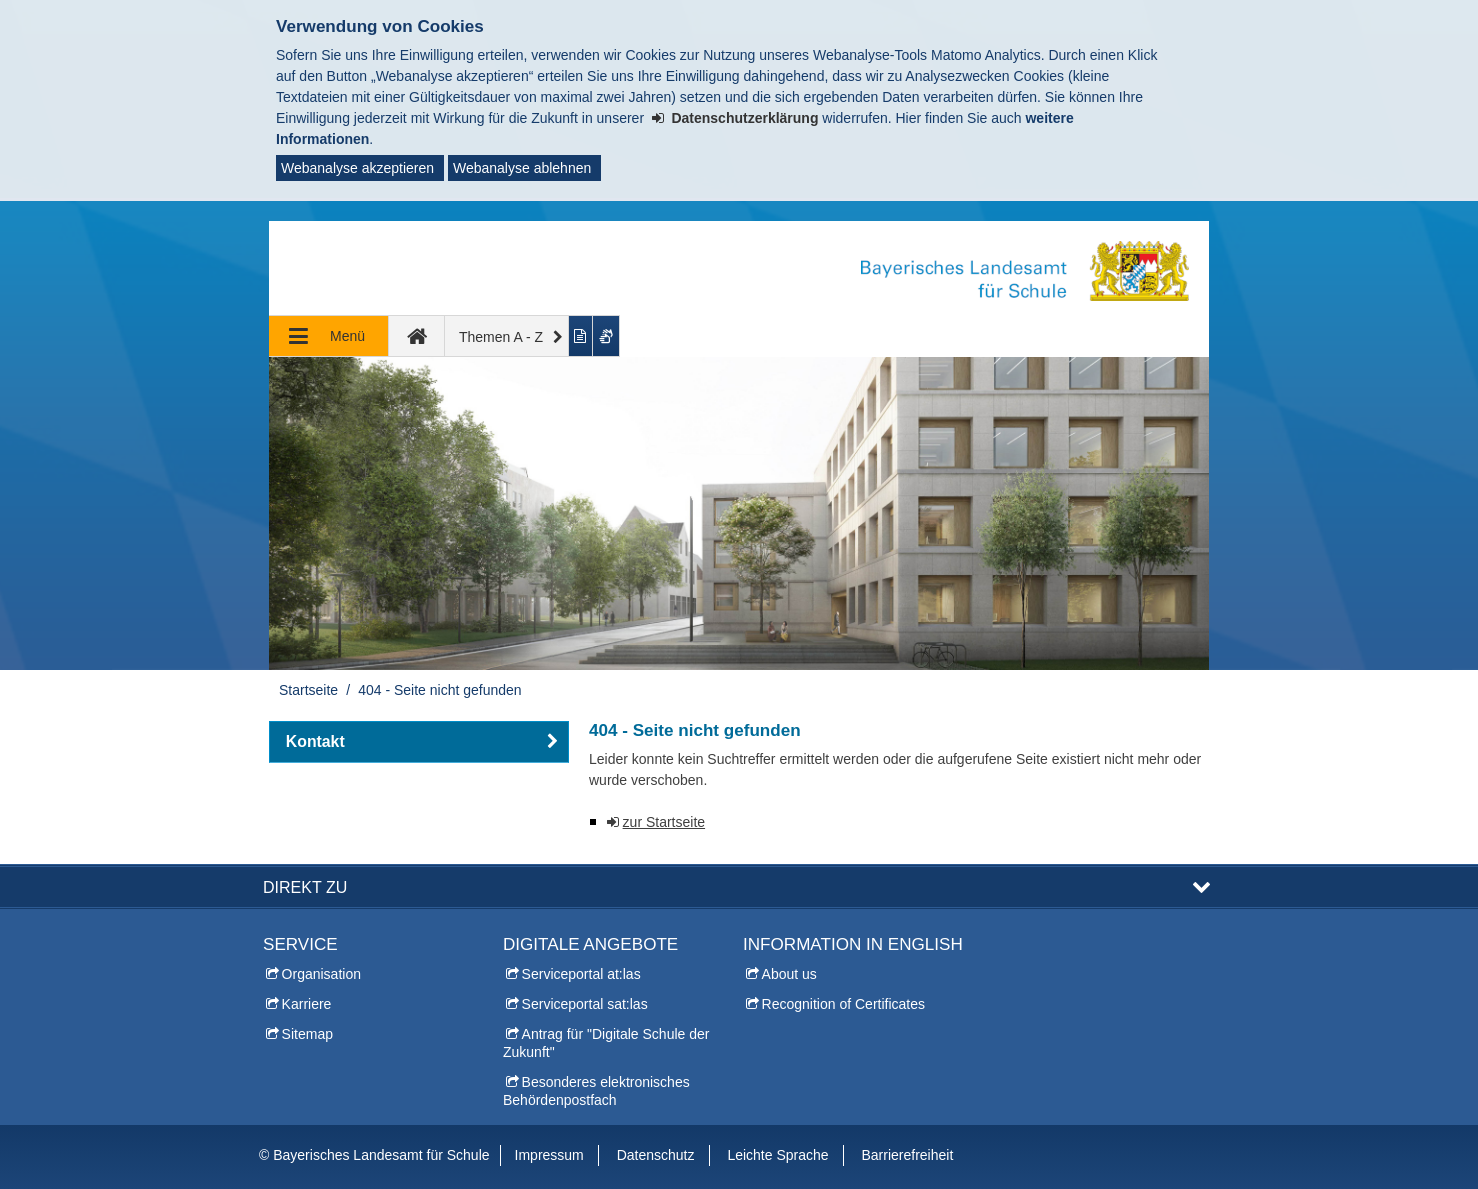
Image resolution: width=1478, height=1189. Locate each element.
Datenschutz (656, 1155)
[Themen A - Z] (507, 336)
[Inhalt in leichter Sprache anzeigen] (581, 336)
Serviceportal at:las (581, 974)
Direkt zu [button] (305, 887)
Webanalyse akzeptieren (357, 168)
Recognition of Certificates (843, 1004)
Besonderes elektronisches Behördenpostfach (596, 1091)
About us (789, 974)
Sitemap (307, 1034)
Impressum (549, 1155)
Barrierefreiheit (907, 1155)
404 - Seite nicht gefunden (439, 690)
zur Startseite (664, 822)
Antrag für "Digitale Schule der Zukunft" (606, 1043)
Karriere (307, 1004)
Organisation (321, 974)
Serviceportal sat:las (585, 1004)
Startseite (308, 690)
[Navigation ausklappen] (329, 336)
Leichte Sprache (777, 1155)
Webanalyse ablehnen (522, 168)
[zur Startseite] (417, 336)
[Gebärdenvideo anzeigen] (606, 336)
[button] (419, 742)
